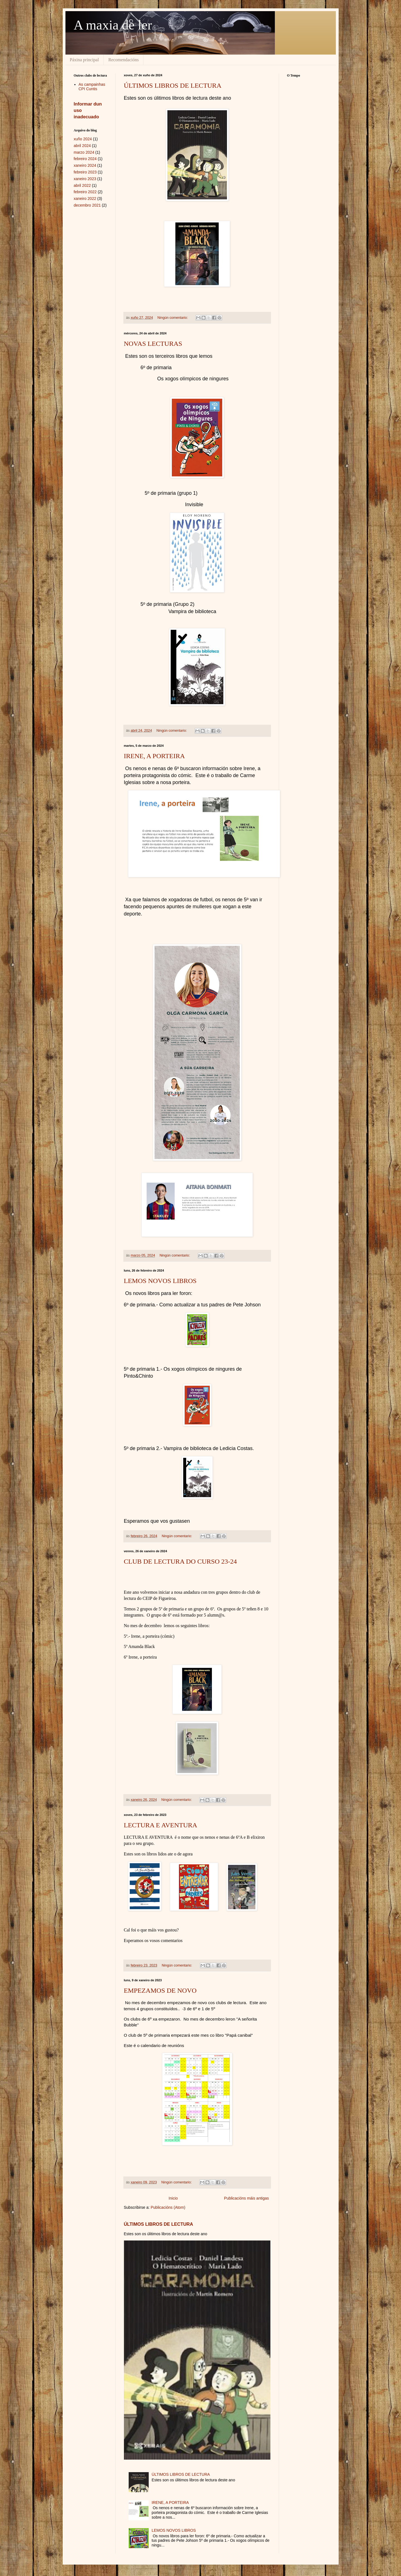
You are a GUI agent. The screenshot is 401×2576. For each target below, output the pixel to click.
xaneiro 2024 (85, 165)
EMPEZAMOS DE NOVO (160, 1990)
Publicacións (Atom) (168, 2207)
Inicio (173, 2198)
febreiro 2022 (85, 192)
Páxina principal (84, 59)
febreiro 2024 (85, 158)
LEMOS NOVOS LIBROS (160, 1280)
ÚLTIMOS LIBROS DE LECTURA (172, 85)
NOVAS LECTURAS (153, 343)
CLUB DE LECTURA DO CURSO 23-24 (180, 1561)
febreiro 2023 (85, 172)
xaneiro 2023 (85, 179)
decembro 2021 (87, 205)
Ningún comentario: (173, 318)
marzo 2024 (84, 152)
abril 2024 (82, 145)
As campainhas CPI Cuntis (92, 86)
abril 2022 (82, 185)
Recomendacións (123, 59)
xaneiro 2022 (85, 198)
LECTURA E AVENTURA (160, 1825)
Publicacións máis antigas (246, 2198)
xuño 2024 (83, 139)
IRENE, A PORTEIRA (154, 756)
